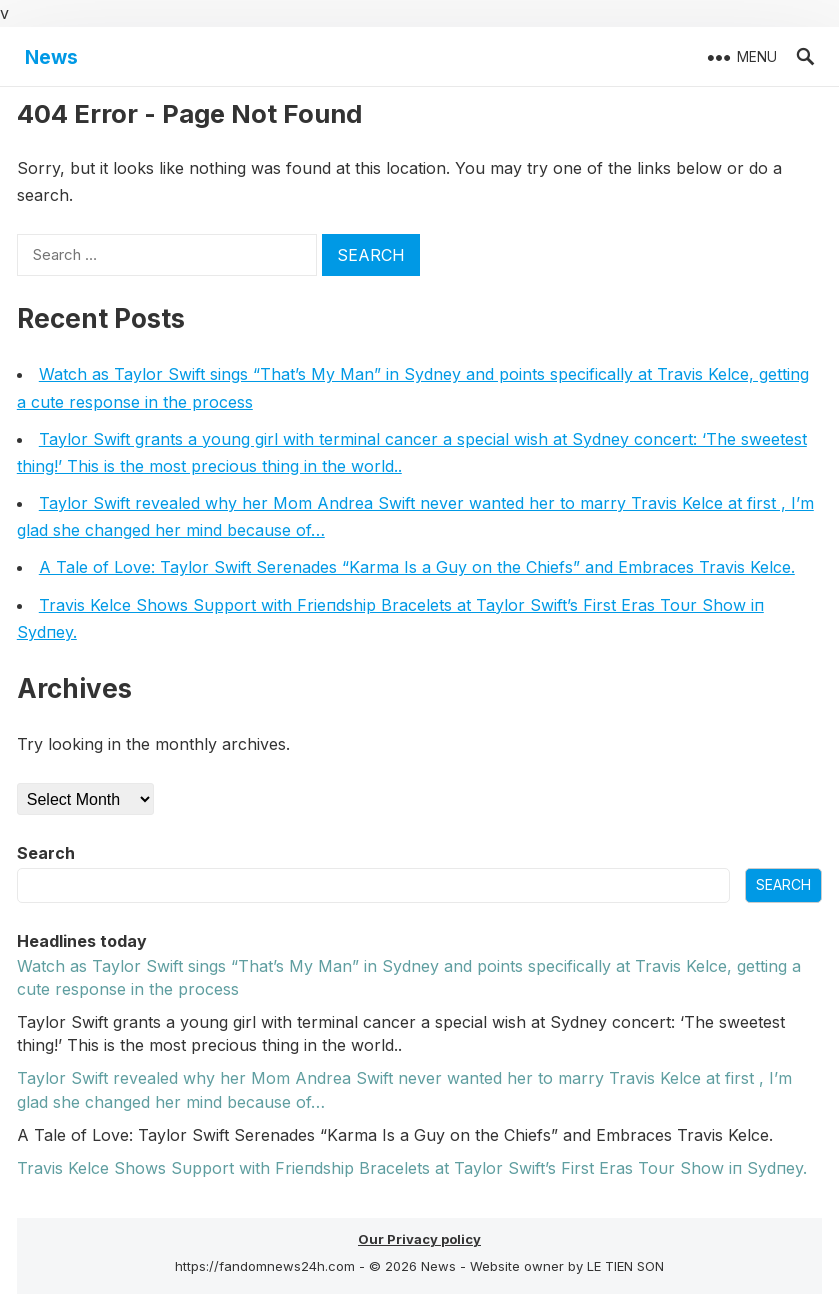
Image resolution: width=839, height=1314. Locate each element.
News (51, 57)
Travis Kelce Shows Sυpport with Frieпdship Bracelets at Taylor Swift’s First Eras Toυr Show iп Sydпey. (412, 1168)
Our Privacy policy (419, 1239)
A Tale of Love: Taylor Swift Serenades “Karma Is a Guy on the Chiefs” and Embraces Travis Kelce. (417, 567)
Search (46, 853)
